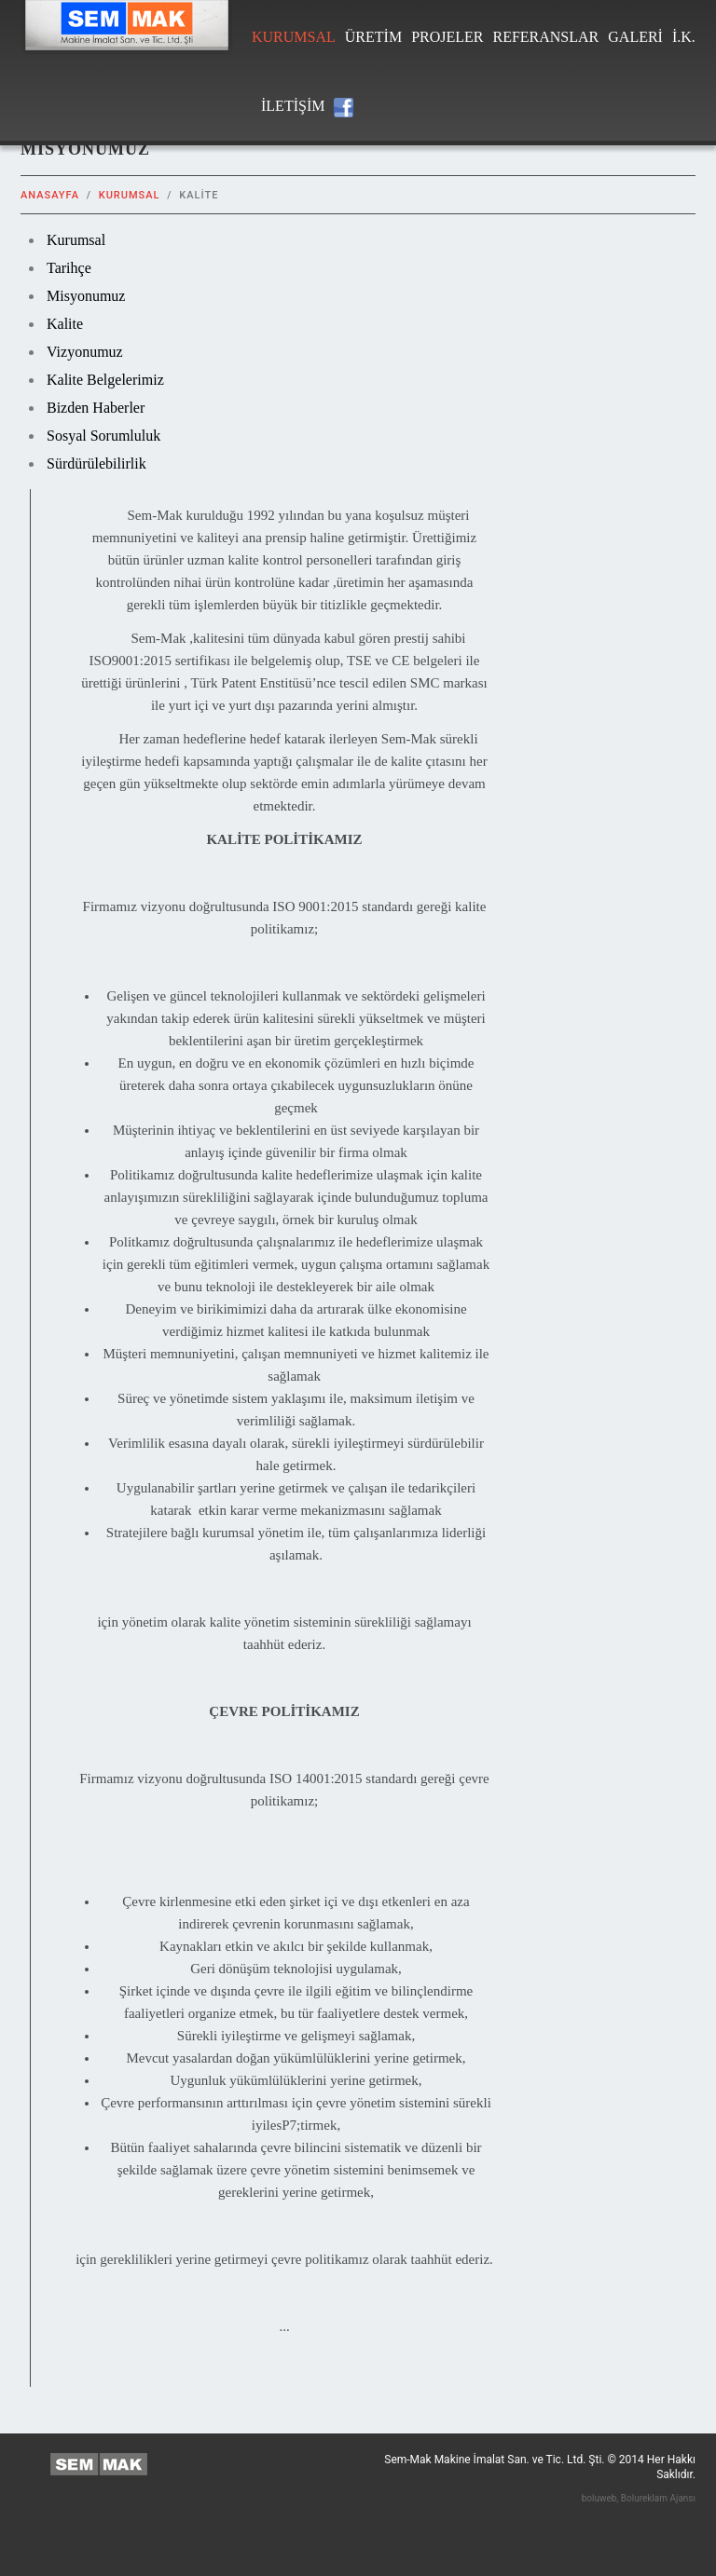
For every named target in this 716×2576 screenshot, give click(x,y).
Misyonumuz (86, 296)
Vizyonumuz (85, 352)
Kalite (65, 324)
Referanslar (545, 37)
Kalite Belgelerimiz (105, 380)
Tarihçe (69, 268)
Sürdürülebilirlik (96, 463)
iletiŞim (292, 106)
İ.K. (683, 37)
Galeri (635, 37)
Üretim (373, 37)
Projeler (447, 37)
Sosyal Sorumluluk (103, 435)
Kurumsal (294, 37)
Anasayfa (50, 195)
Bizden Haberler (96, 408)
